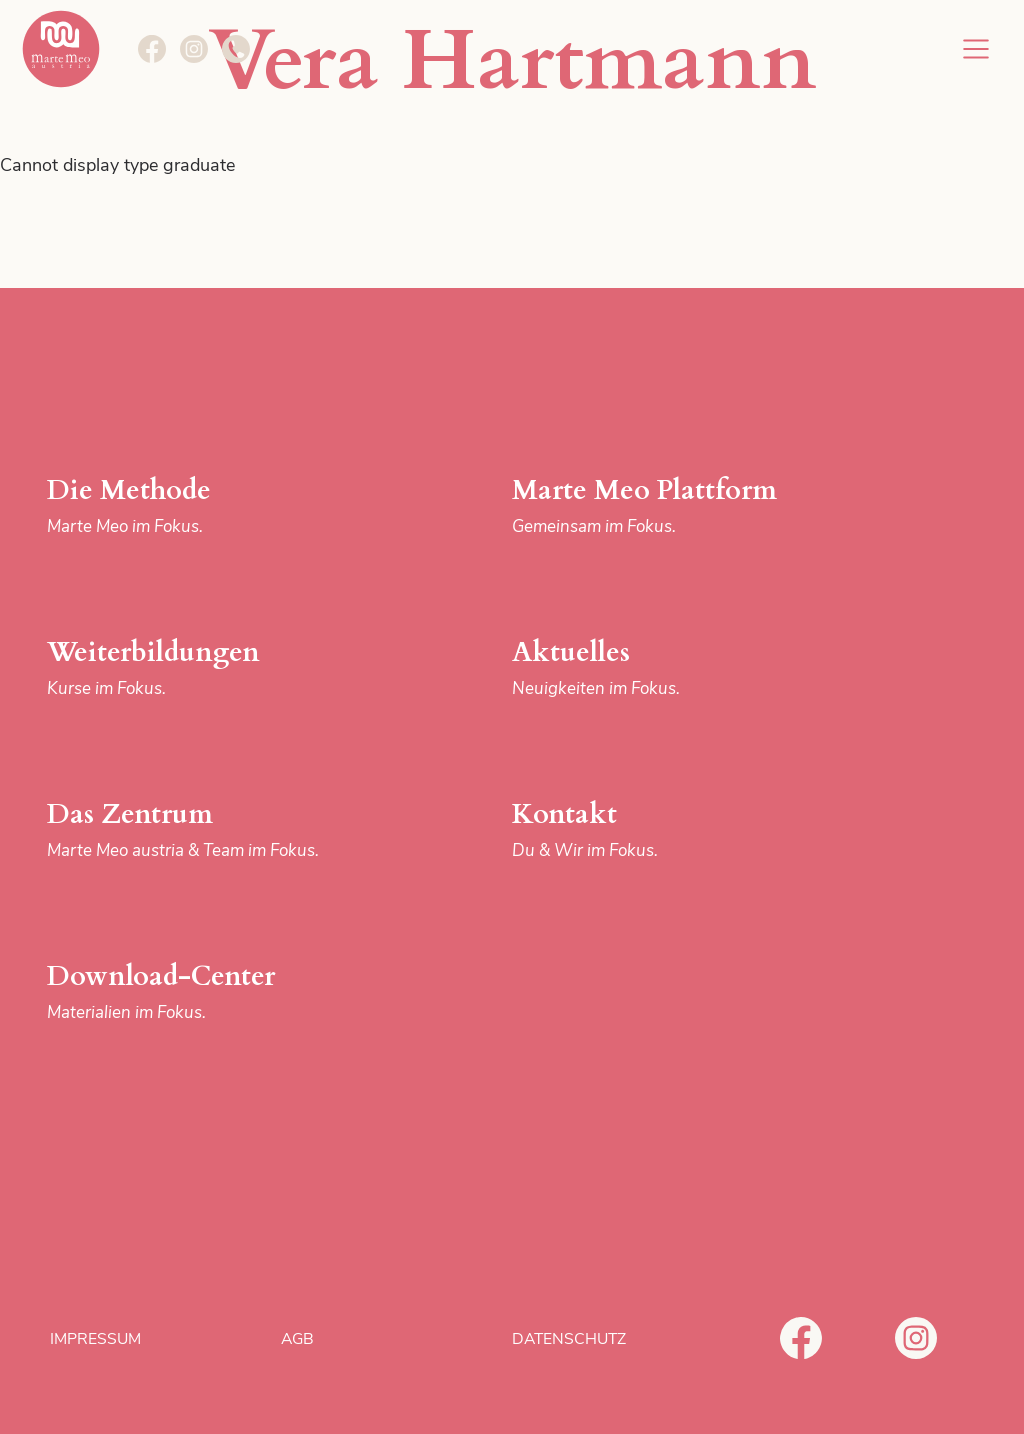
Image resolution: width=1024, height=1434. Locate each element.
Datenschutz (569, 1339)
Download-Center (210, 992)
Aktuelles (675, 668)
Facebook (801, 1338)
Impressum (95, 1339)
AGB (297, 1339)
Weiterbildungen (210, 668)
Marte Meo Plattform (675, 506)
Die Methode (210, 506)
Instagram (916, 1338)
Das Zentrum (210, 830)
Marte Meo (61, 49)
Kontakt (675, 830)
